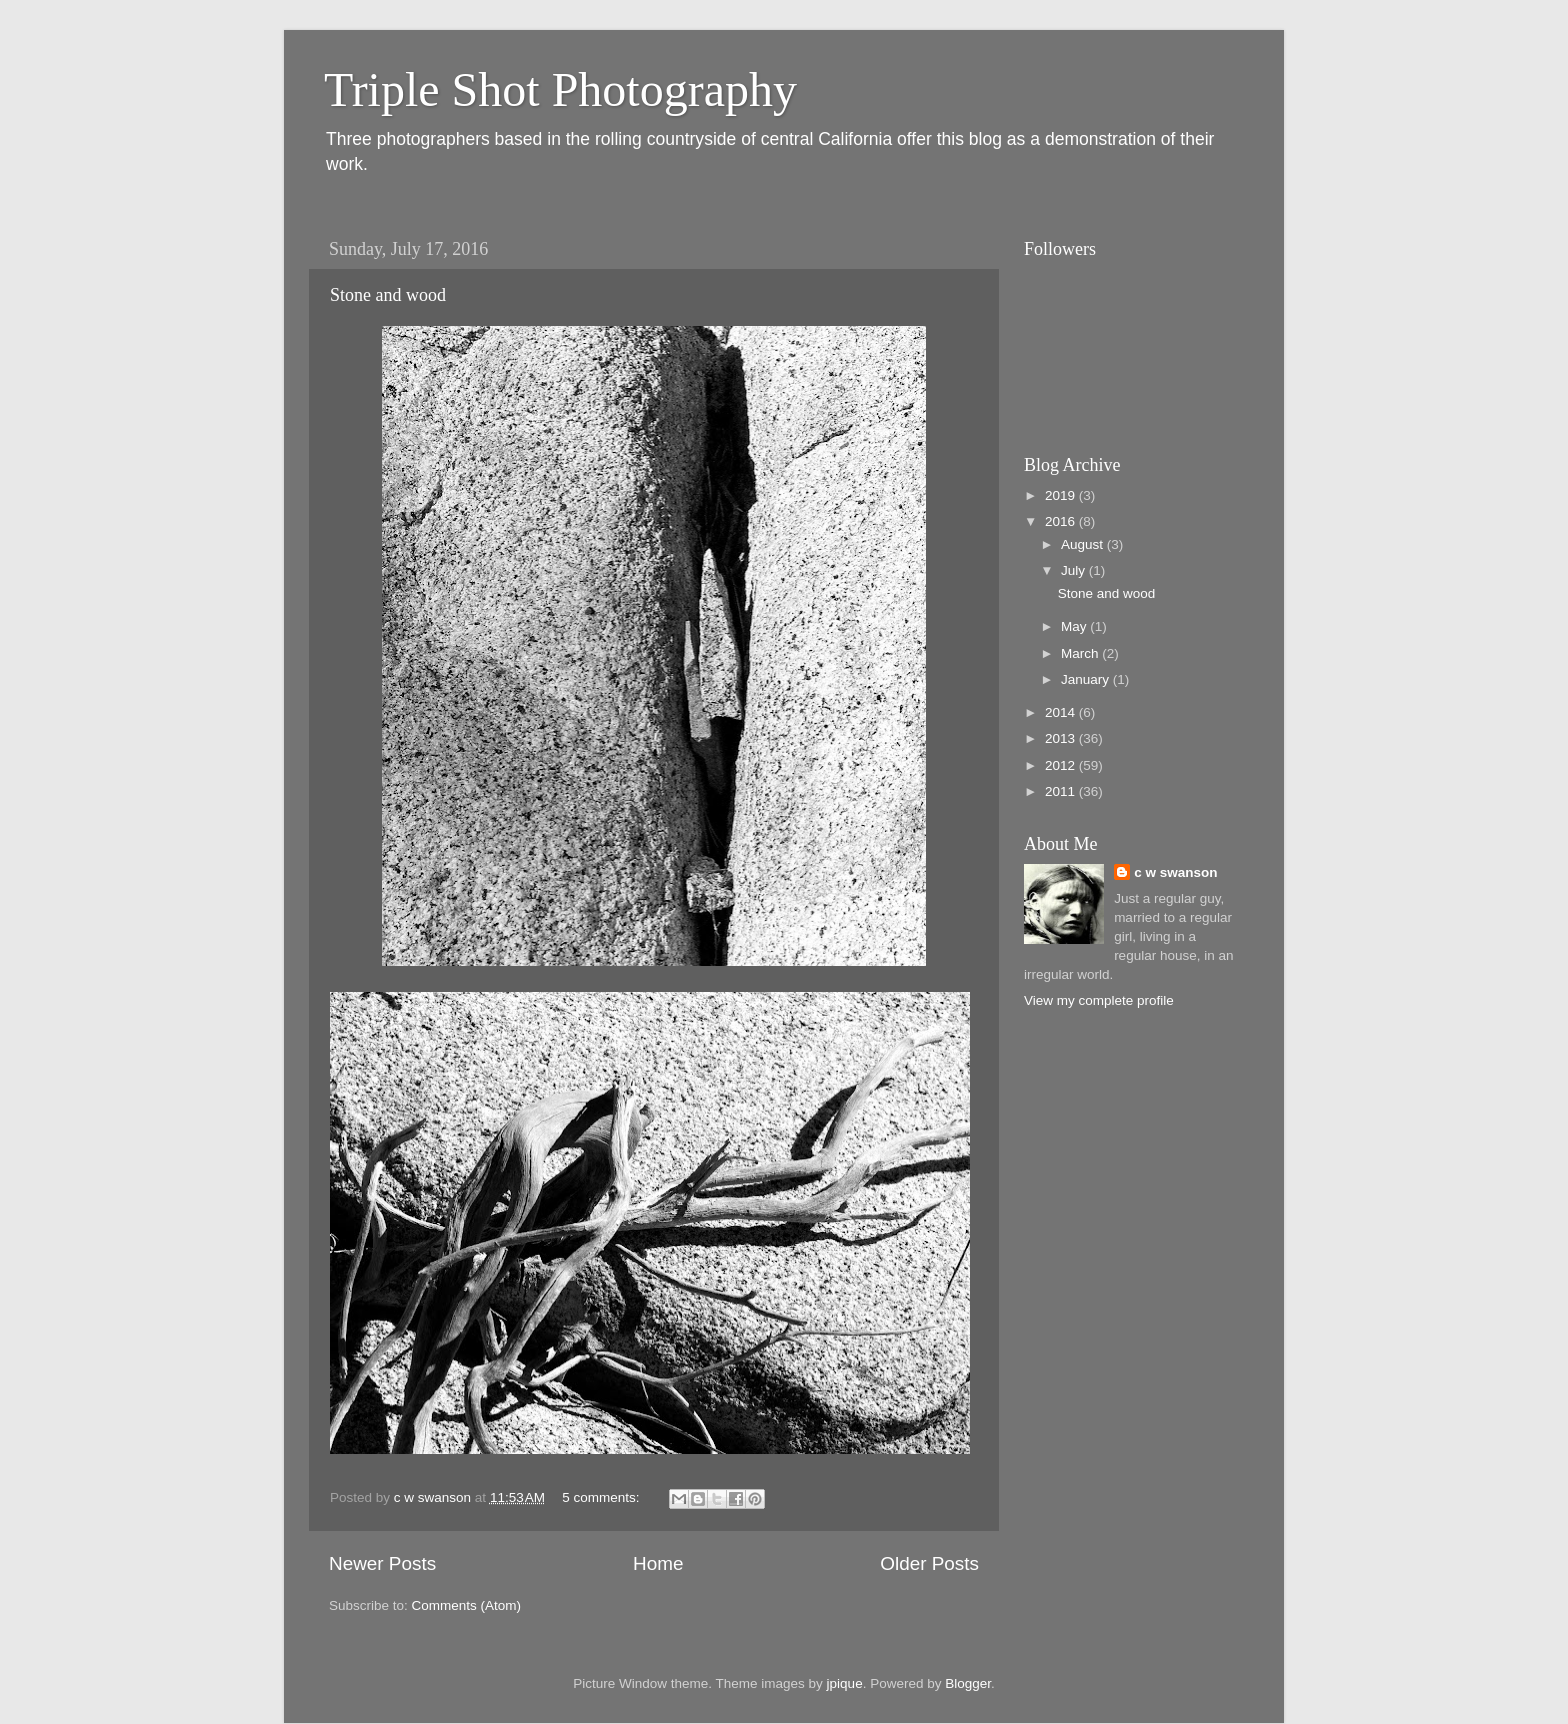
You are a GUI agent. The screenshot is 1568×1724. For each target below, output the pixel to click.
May (1075, 626)
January (1087, 679)
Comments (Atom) (467, 1605)
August (1084, 544)
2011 (1062, 791)
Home (658, 1563)
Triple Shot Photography (560, 89)
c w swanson (1175, 872)
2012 (1062, 765)
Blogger (968, 1683)
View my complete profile (1099, 1000)
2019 (1062, 495)
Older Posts (929, 1563)
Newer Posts (382, 1563)
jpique (845, 1683)
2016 (1062, 521)
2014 (1062, 712)
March (1081, 653)
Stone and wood (388, 295)
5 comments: (602, 1497)
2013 (1062, 738)
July (1075, 570)
